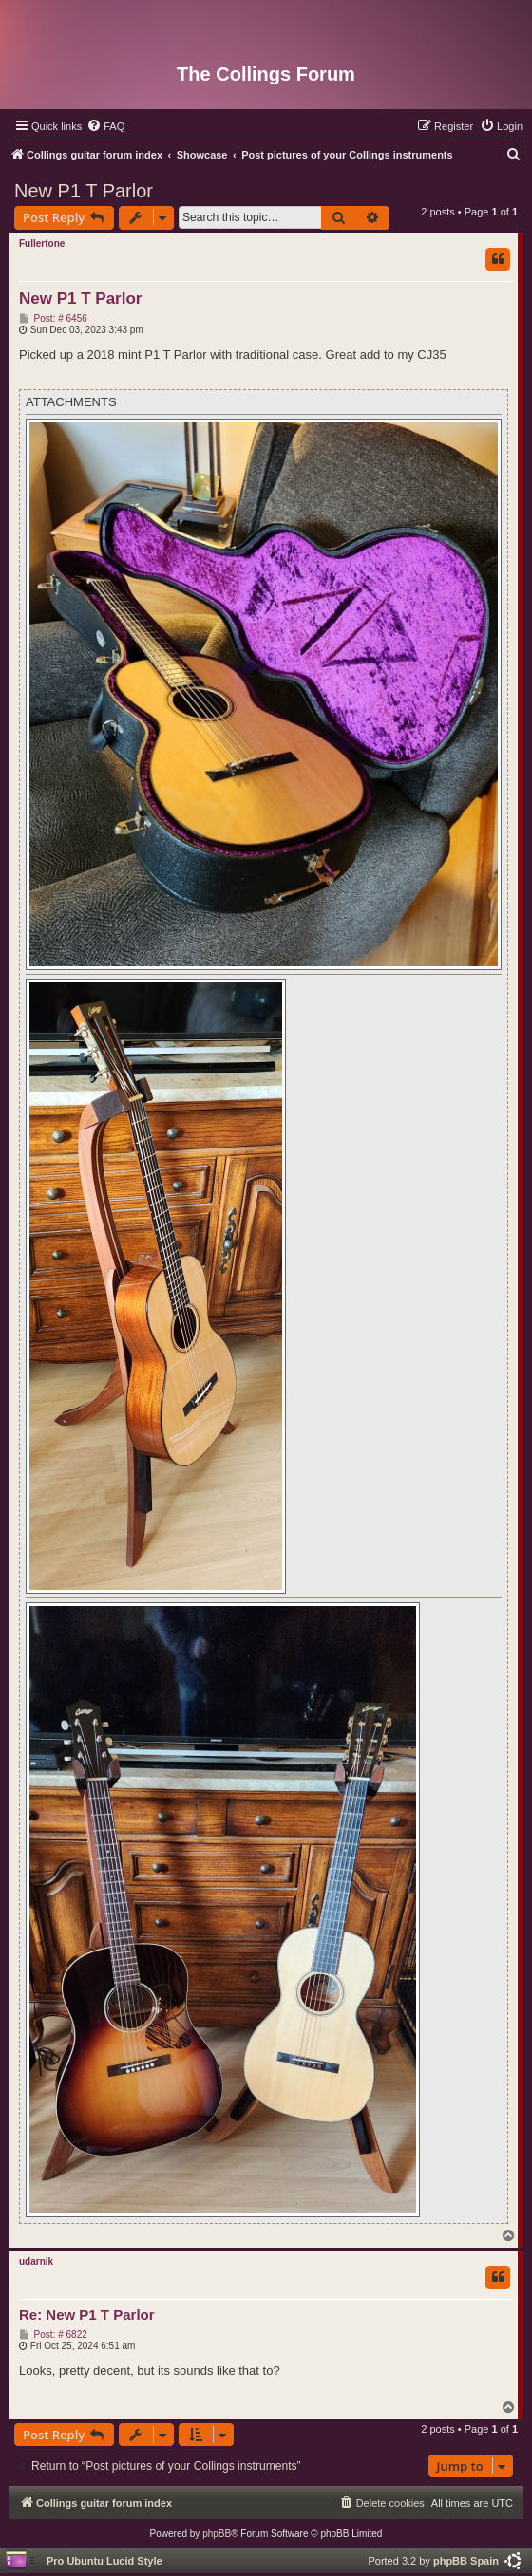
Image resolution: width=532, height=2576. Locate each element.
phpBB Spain (466, 2561)
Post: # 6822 (53, 2335)
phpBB (216, 2534)
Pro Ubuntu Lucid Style (104, 2561)
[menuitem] (105, 126)
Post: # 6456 (53, 319)
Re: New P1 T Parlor (87, 2314)
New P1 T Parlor (83, 190)
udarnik (36, 2261)
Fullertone (42, 243)
